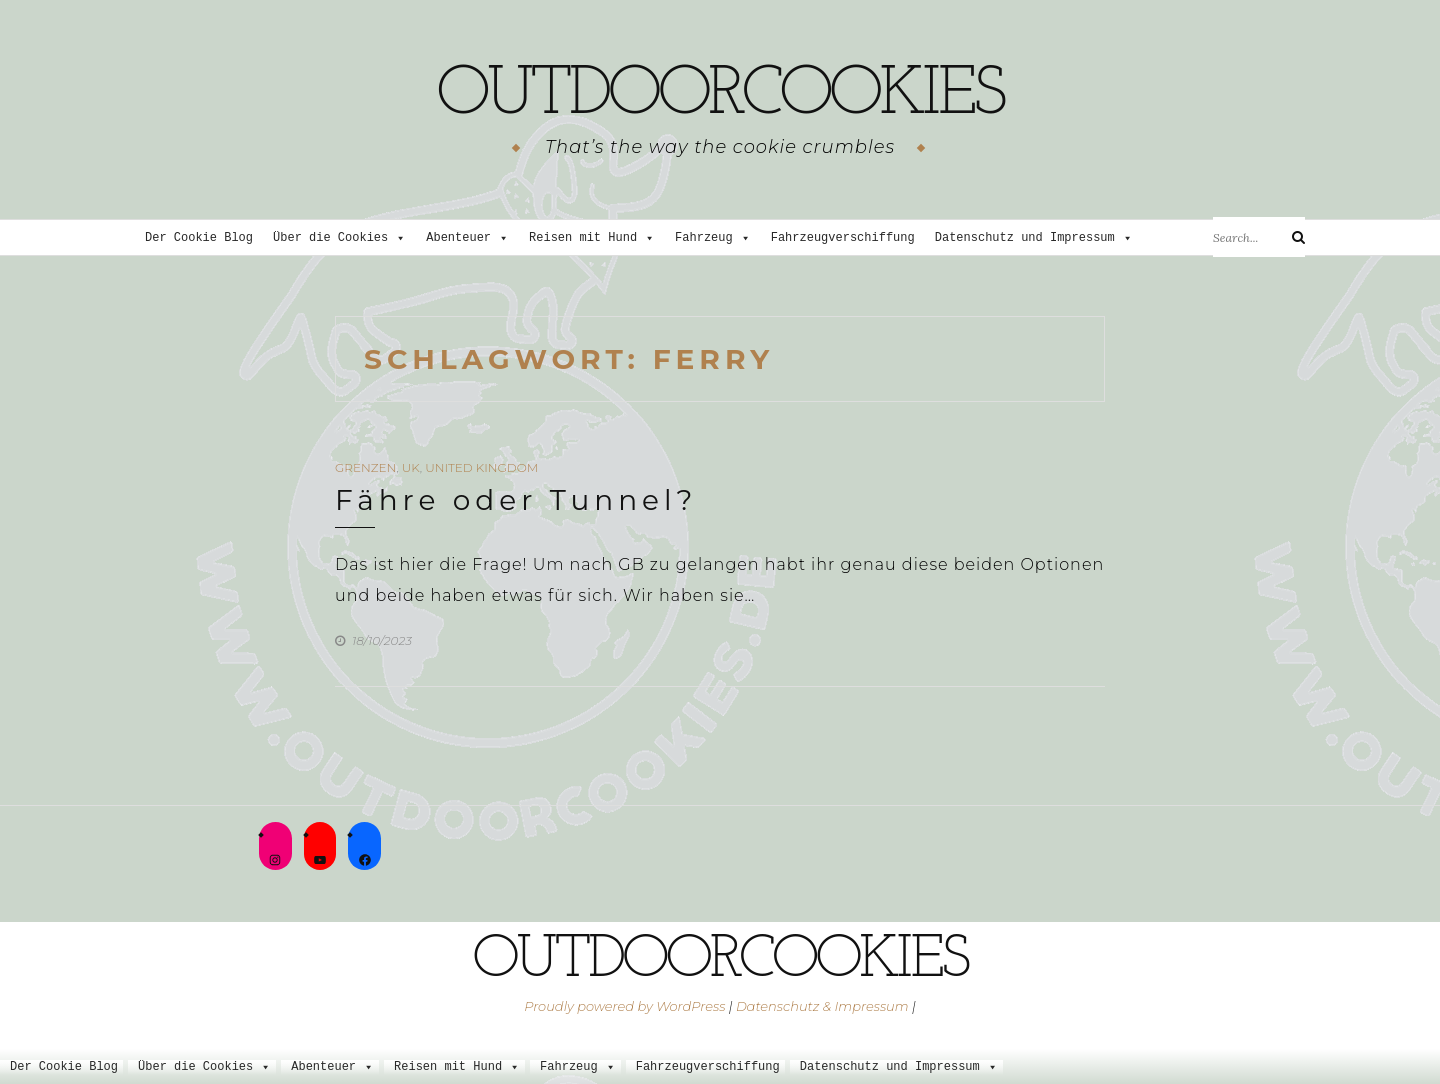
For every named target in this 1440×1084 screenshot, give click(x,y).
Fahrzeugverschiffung (843, 238)
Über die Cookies (339, 238)
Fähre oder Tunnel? (516, 500)
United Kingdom (481, 467)
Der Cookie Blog (199, 238)
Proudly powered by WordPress (624, 1006)
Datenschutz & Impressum (822, 1006)
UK (411, 467)
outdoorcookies (720, 95)
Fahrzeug (713, 238)
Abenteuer (467, 238)
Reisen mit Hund (592, 238)
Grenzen (365, 467)
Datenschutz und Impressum (1034, 238)
